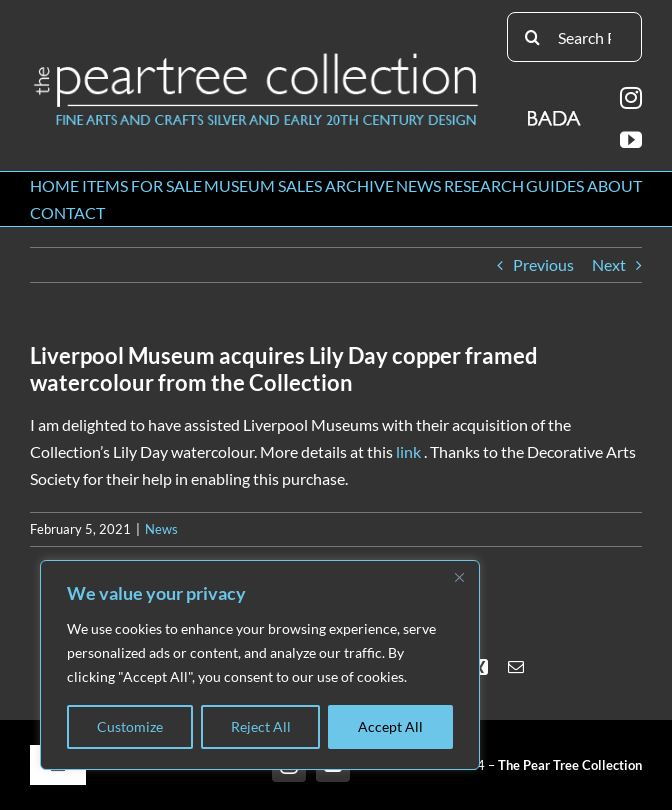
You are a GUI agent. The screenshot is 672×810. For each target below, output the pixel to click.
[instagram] (631, 98)
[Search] (532, 37)
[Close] (459, 577)
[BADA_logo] (555, 111)
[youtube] (631, 140)
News (161, 529)
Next (609, 264)
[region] (260, 665)
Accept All (390, 726)
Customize (130, 726)
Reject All (261, 726)
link (408, 451)
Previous (543, 264)
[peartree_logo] (256, 57)
